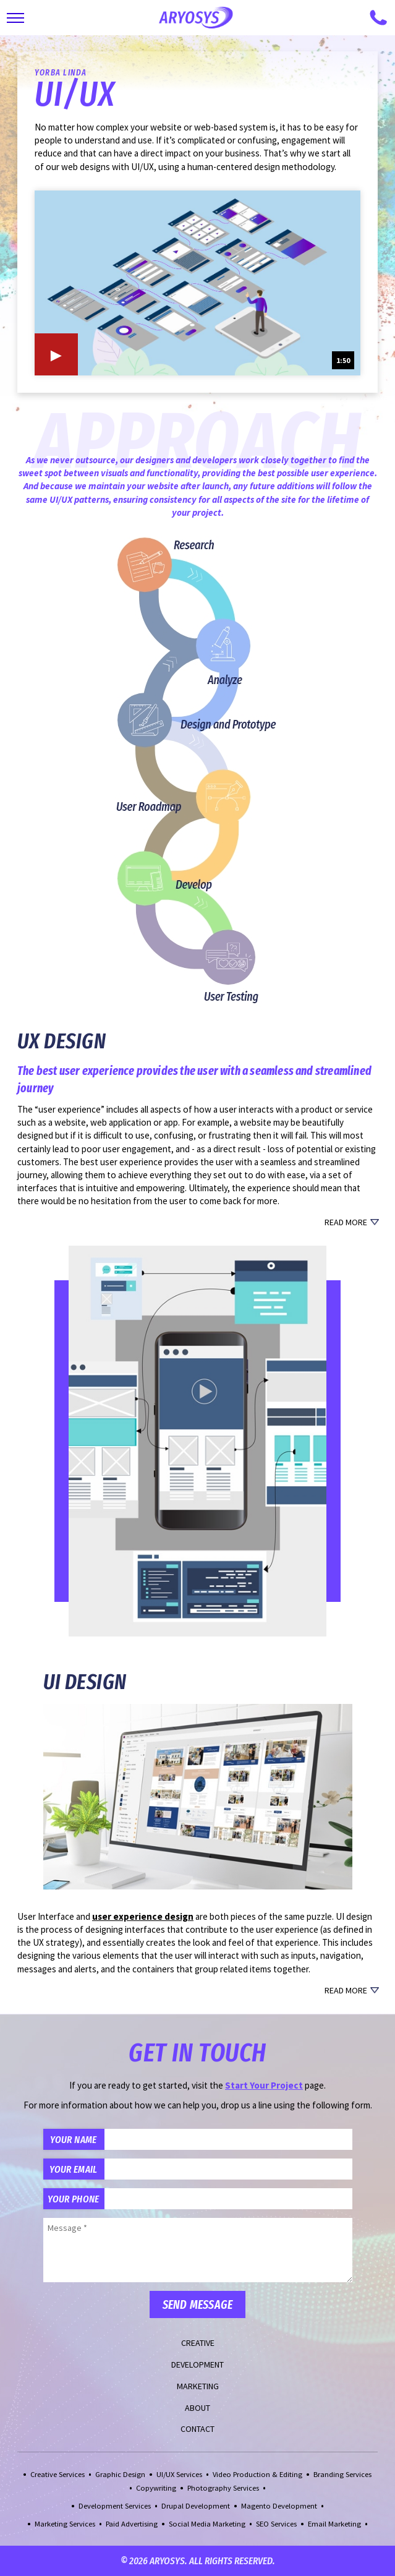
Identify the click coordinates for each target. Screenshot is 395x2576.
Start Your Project (264, 2085)
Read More (346, 1222)
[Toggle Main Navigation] (15, 18)
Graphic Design (120, 2474)
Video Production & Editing (257, 2474)
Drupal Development (195, 2505)
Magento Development (279, 2505)
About (197, 2407)
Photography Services (223, 2488)
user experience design (142, 1916)
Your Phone (73, 2199)
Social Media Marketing (207, 2523)
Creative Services (57, 2474)
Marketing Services (65, 2523)
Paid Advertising (132, 2523)
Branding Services (342, 2474)
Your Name (73, 2139)
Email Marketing (334, 2523)
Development (197, 2364)
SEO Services (276, 2523)
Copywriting (156, 2488)
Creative (197, 2342)
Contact (197, 2428)
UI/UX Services (179, 2474)
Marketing (198, 2386)
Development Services (115, 2505)
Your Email (73, 2169)
